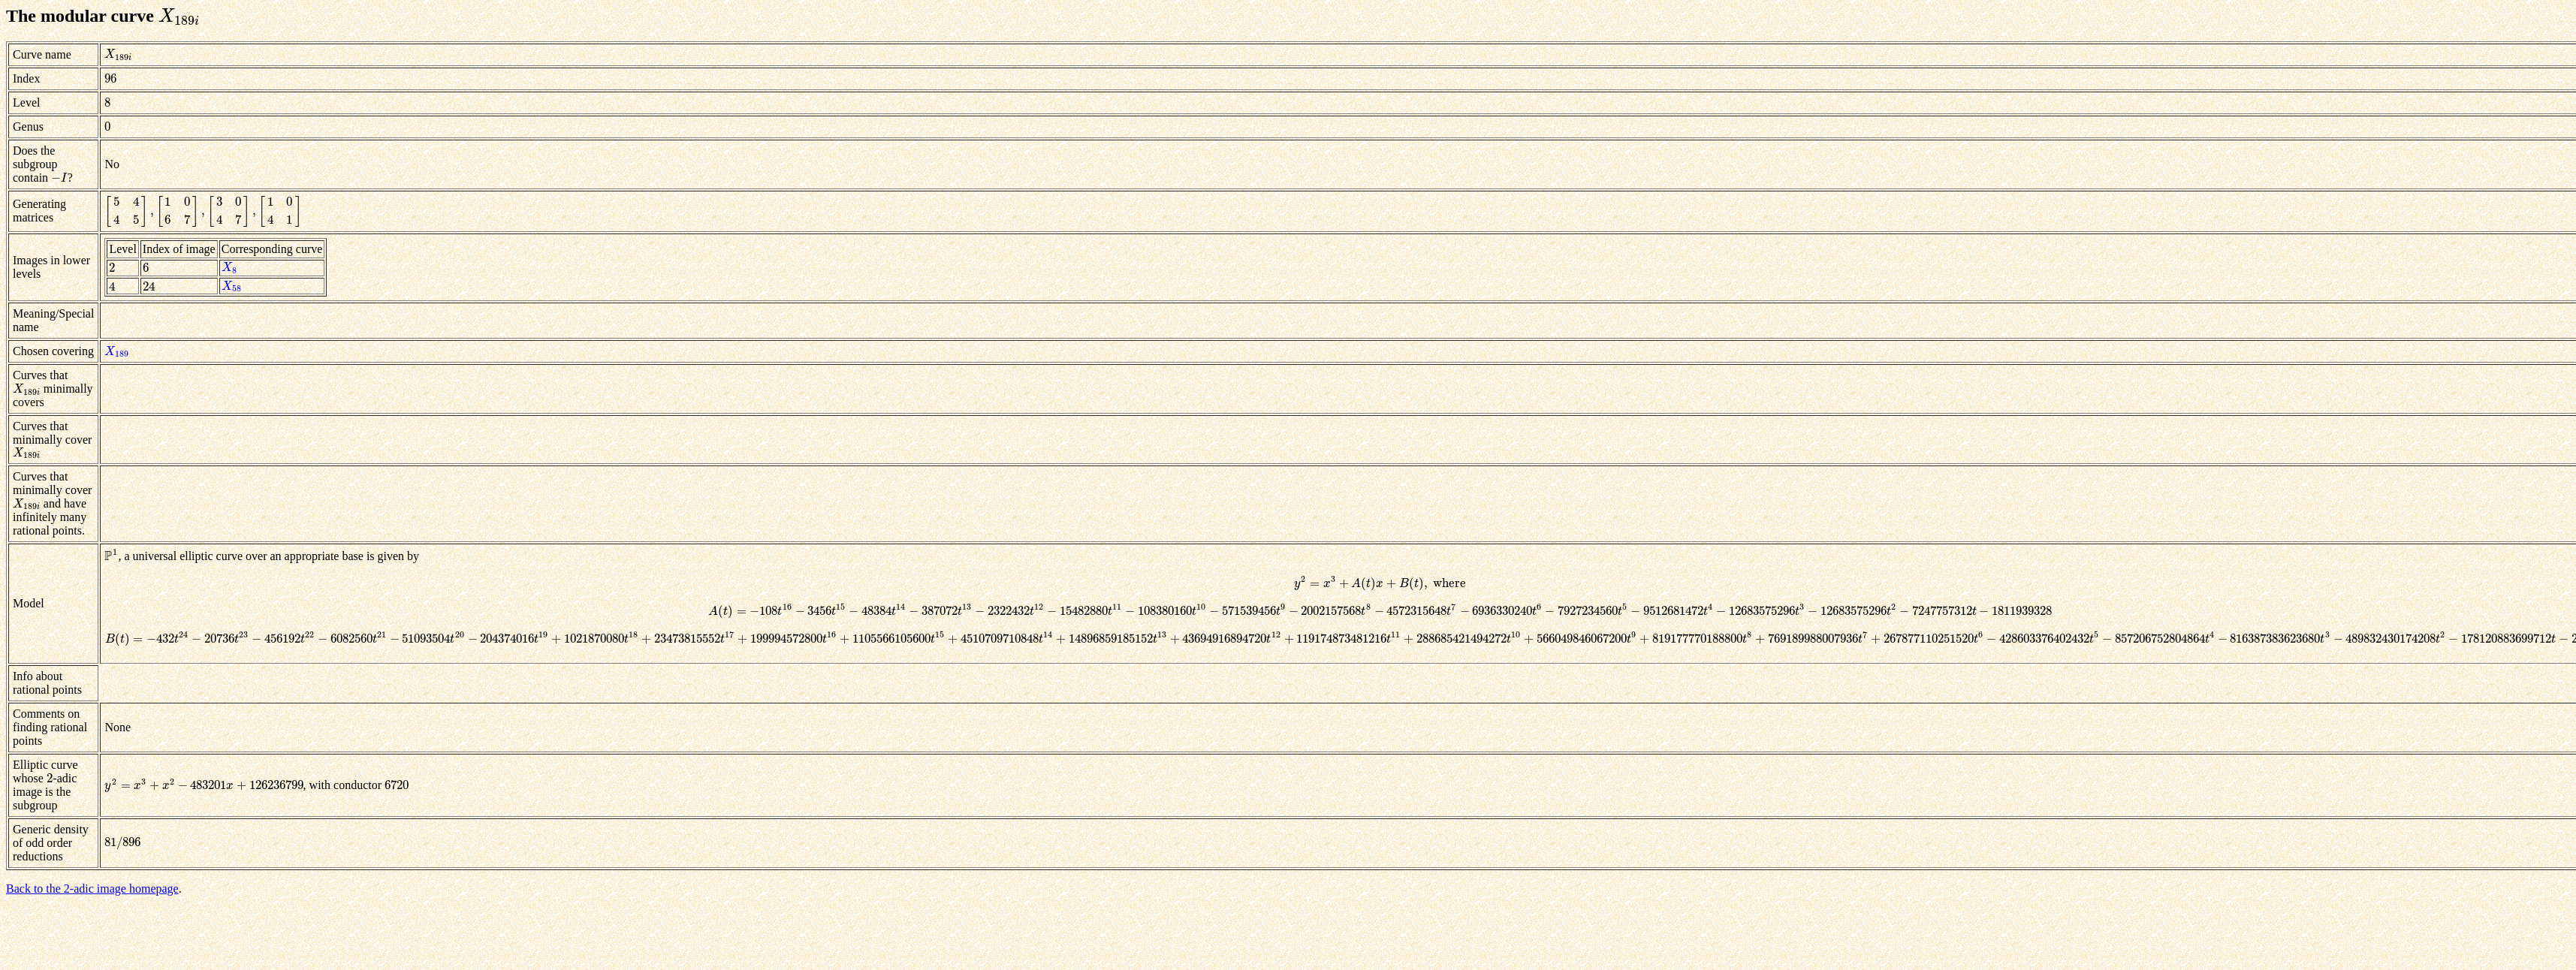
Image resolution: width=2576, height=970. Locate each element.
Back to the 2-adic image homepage (92, 888)
